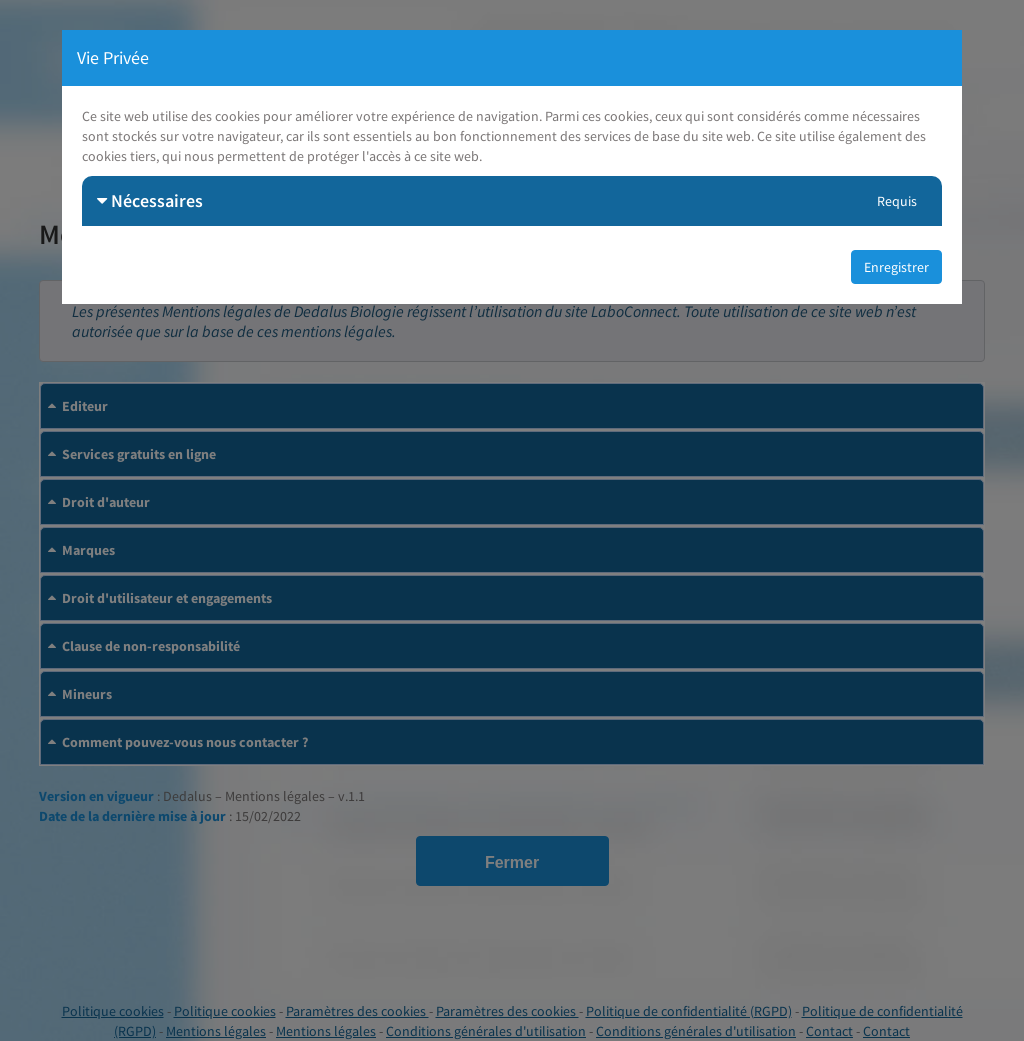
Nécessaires (150, 200)
